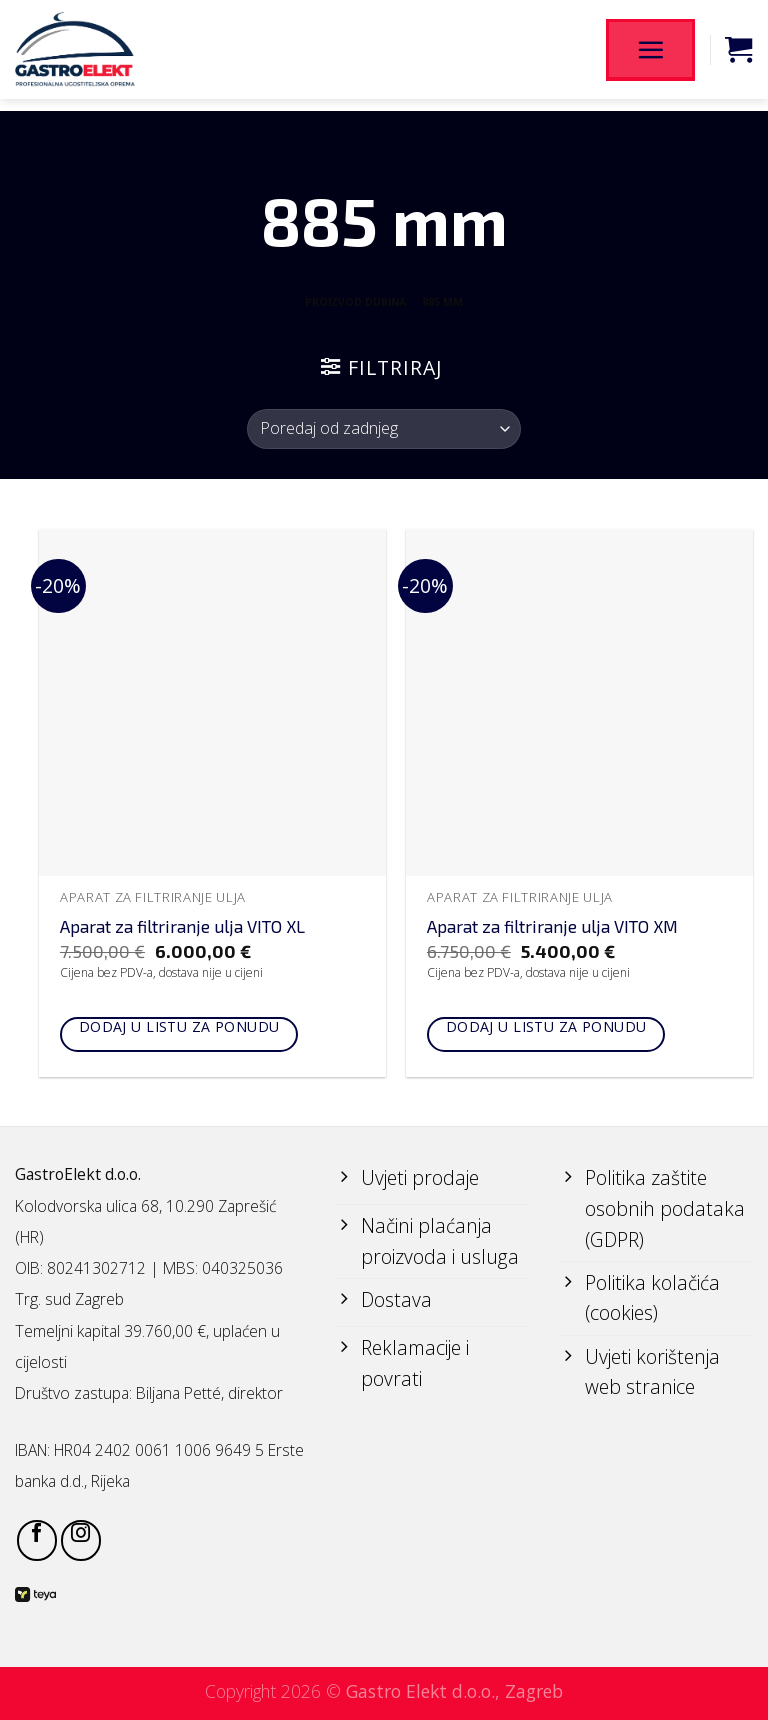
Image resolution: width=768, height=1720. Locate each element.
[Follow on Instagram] (81, 1540)
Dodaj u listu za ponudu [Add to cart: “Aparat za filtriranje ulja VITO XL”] (179, 1026)
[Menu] (650, 49)
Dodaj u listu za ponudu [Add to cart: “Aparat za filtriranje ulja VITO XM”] (546, 1026)
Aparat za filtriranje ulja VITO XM (552, 926)
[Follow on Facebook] (37, 1540)
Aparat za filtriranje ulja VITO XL (182, 926)
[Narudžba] (383, 429)
